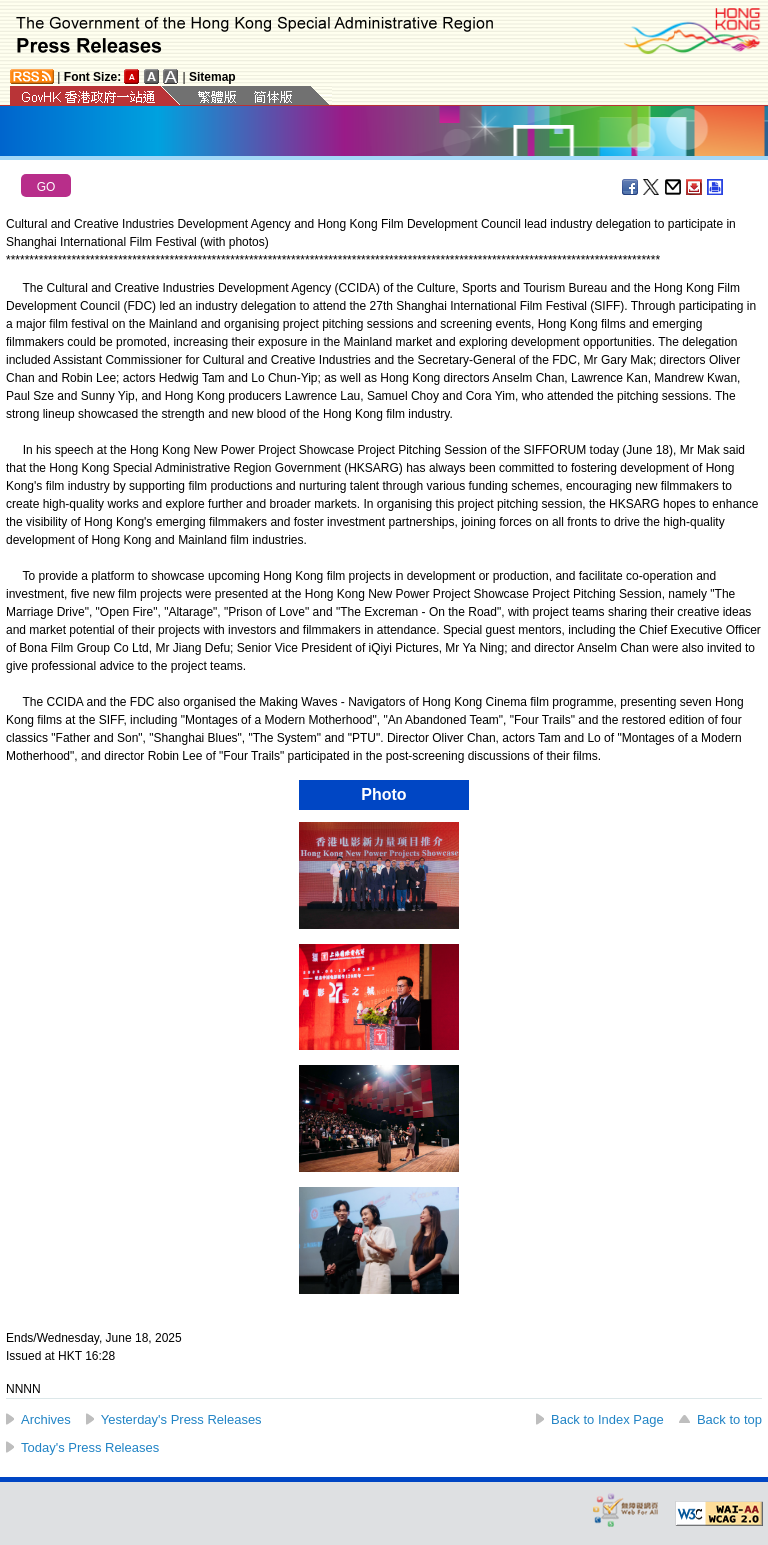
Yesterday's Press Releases (181, 1419)
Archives (46, 1419)
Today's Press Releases (90, 1447)
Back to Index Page (607, 1419)
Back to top (729, 1419)
